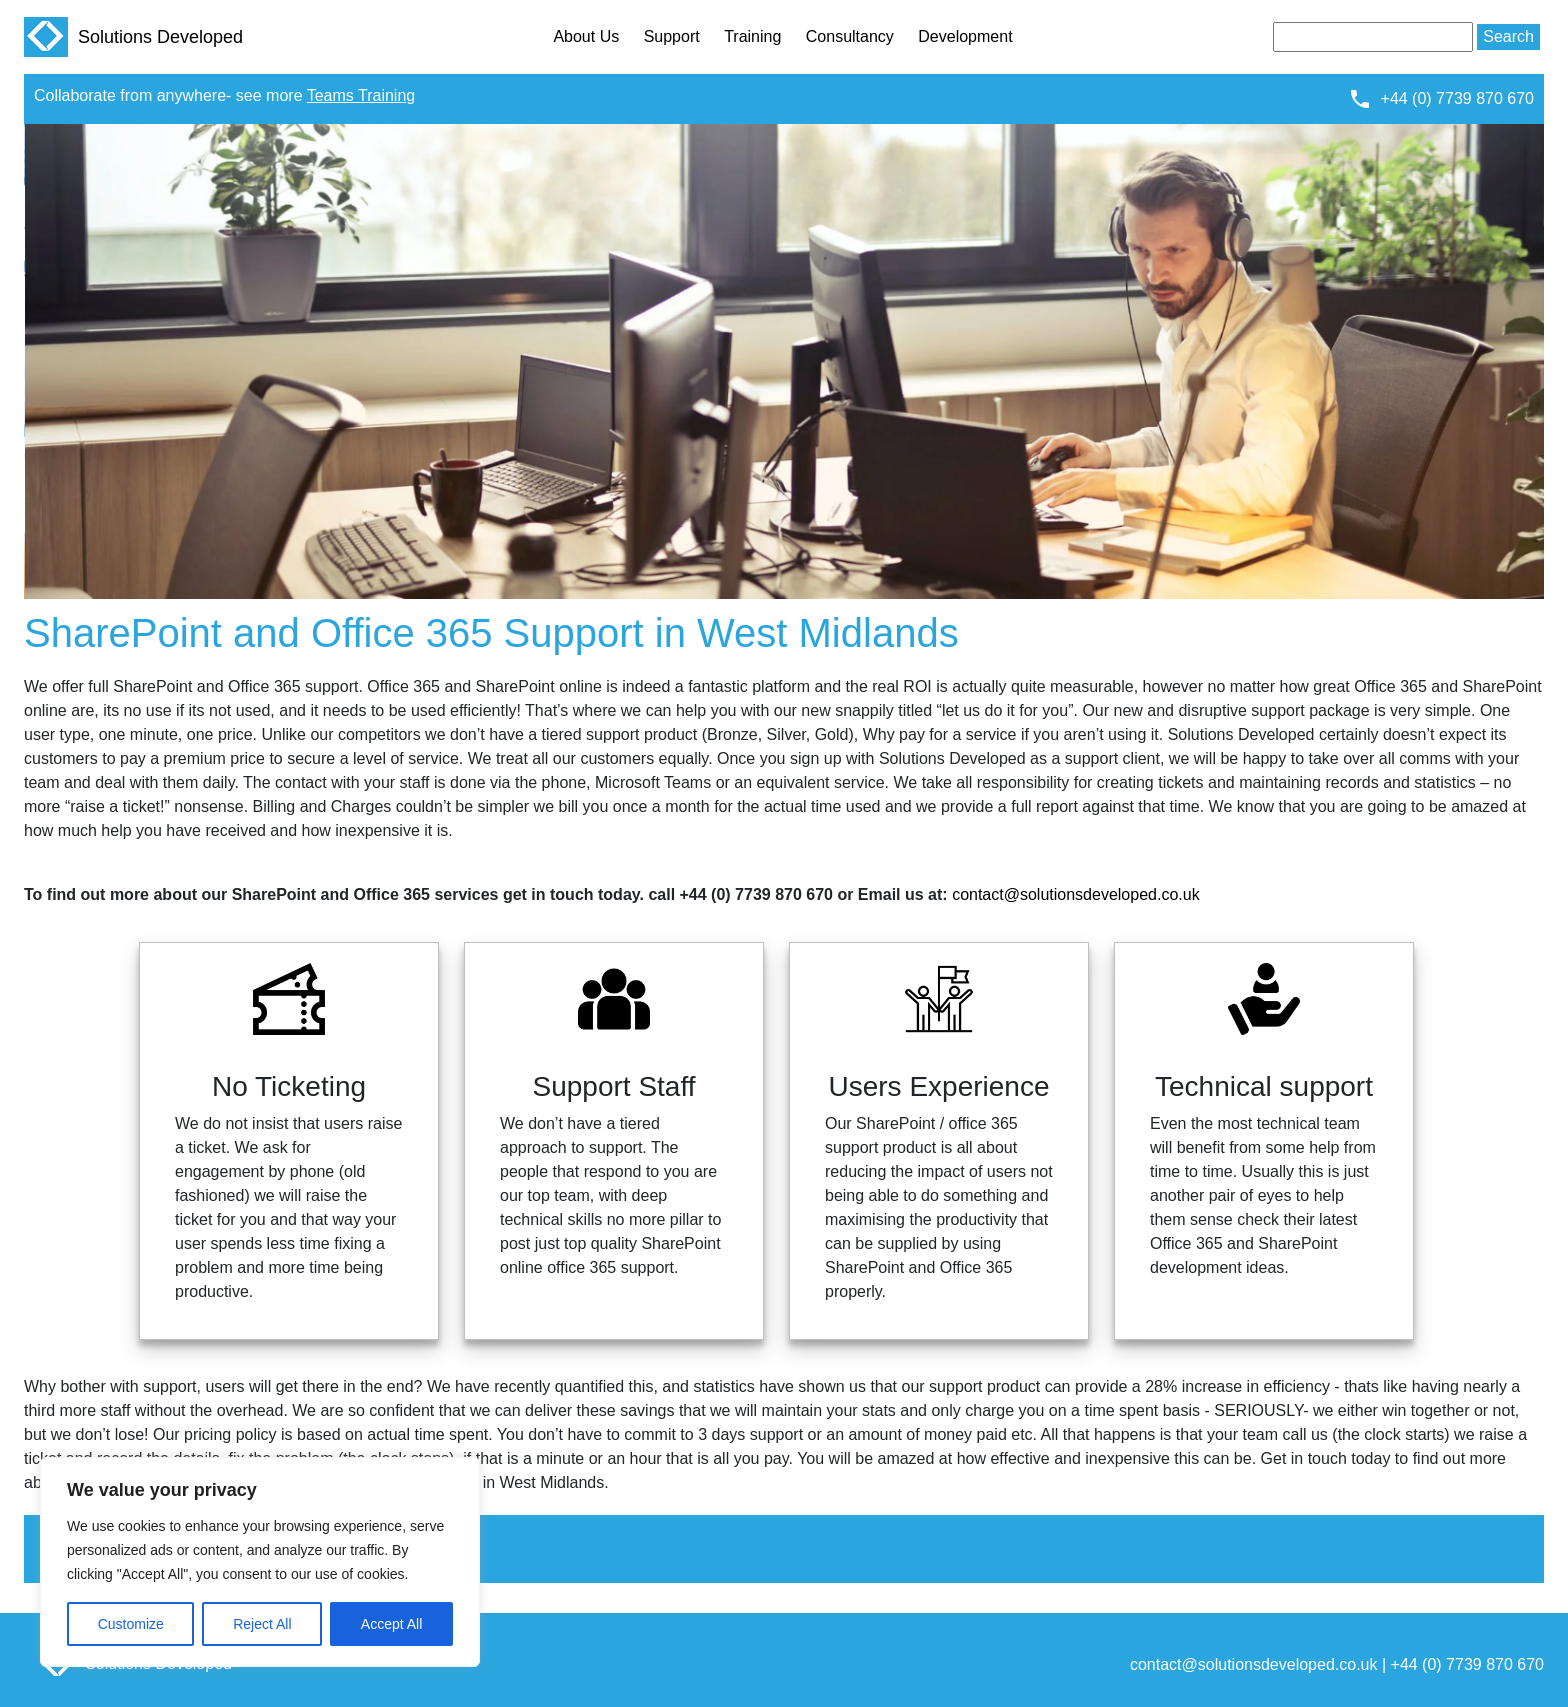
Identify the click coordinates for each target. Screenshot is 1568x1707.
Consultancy (850, 36)
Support (672, 36)
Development (965, 36)
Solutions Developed (133, 37)
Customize (131, 1624)
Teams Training (361, 95)
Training (752, 36)
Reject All (262, 1624)
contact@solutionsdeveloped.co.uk (1076, 894)
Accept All (391, 1624)
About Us (586, 36)
